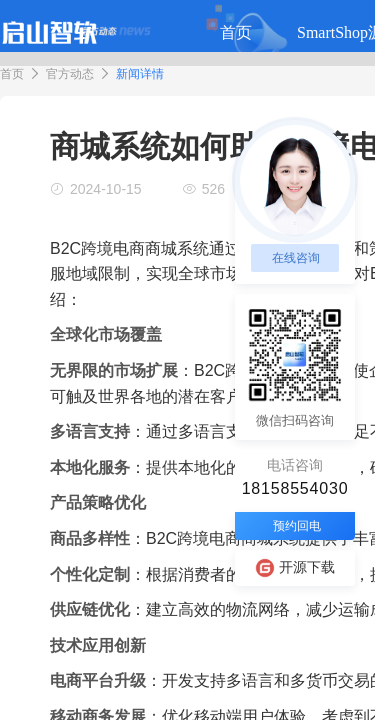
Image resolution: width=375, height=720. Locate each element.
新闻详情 (140, 74)
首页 (12, 74)
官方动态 (70, 74)
